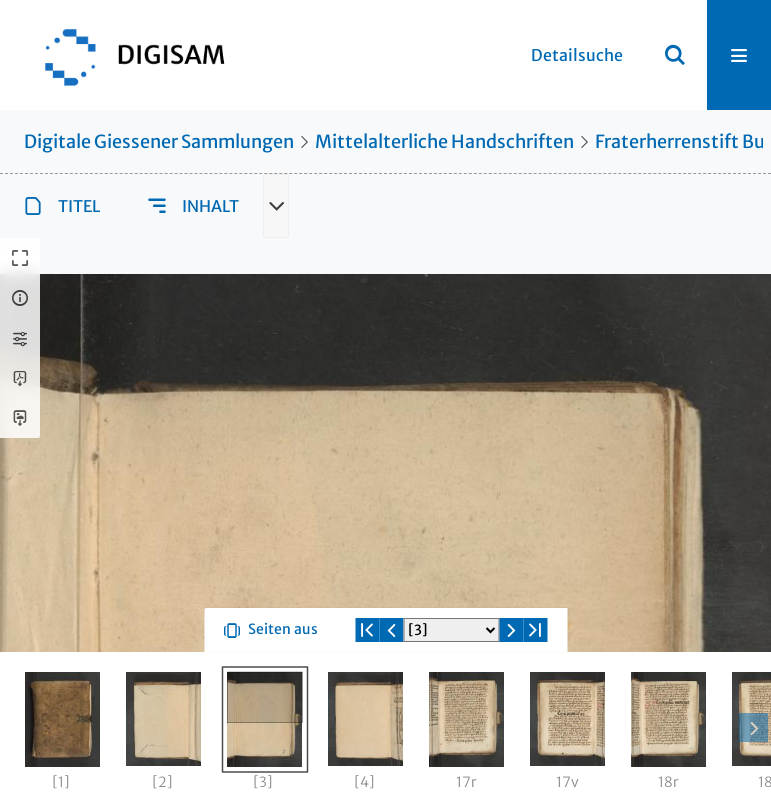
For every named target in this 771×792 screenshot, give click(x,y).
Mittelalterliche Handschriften (444, 141)
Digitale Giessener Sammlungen (159, 141)
